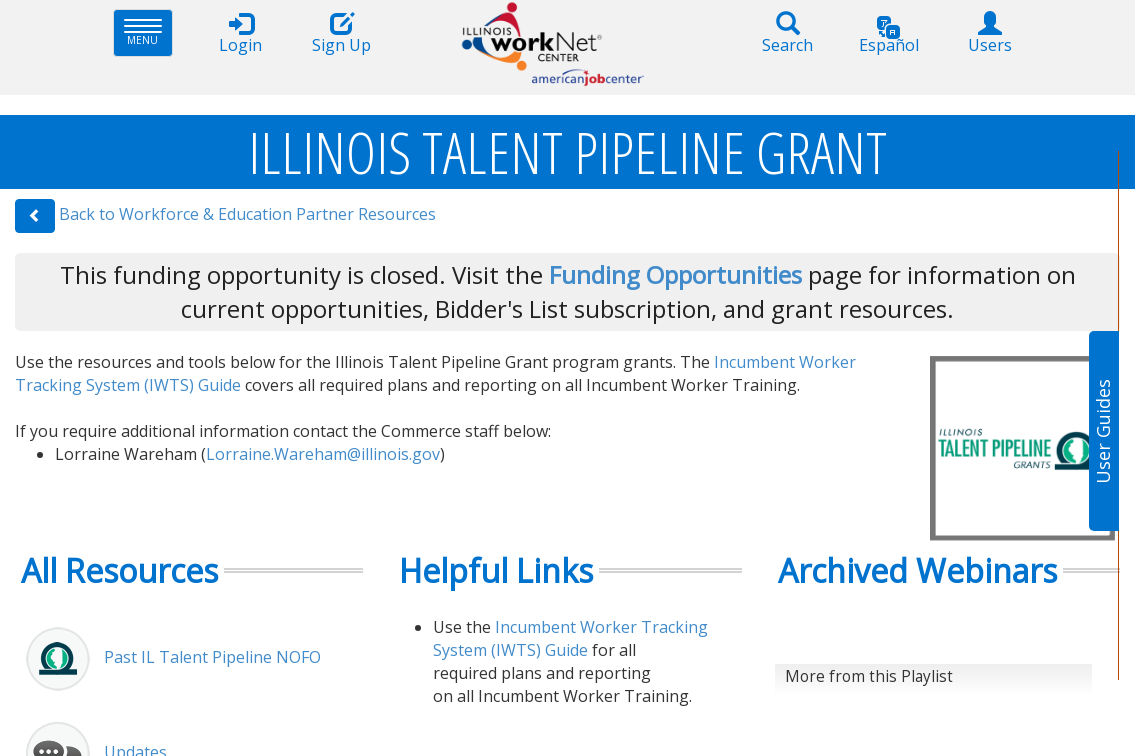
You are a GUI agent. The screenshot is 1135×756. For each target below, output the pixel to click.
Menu (148, 32)
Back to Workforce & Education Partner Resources (247, 214)
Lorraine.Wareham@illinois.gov (323, 454)
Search (788, 33)
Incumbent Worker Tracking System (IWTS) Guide (570, 638)
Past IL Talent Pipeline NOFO (212, 657)
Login (241, 33)
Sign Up (342, 33)
